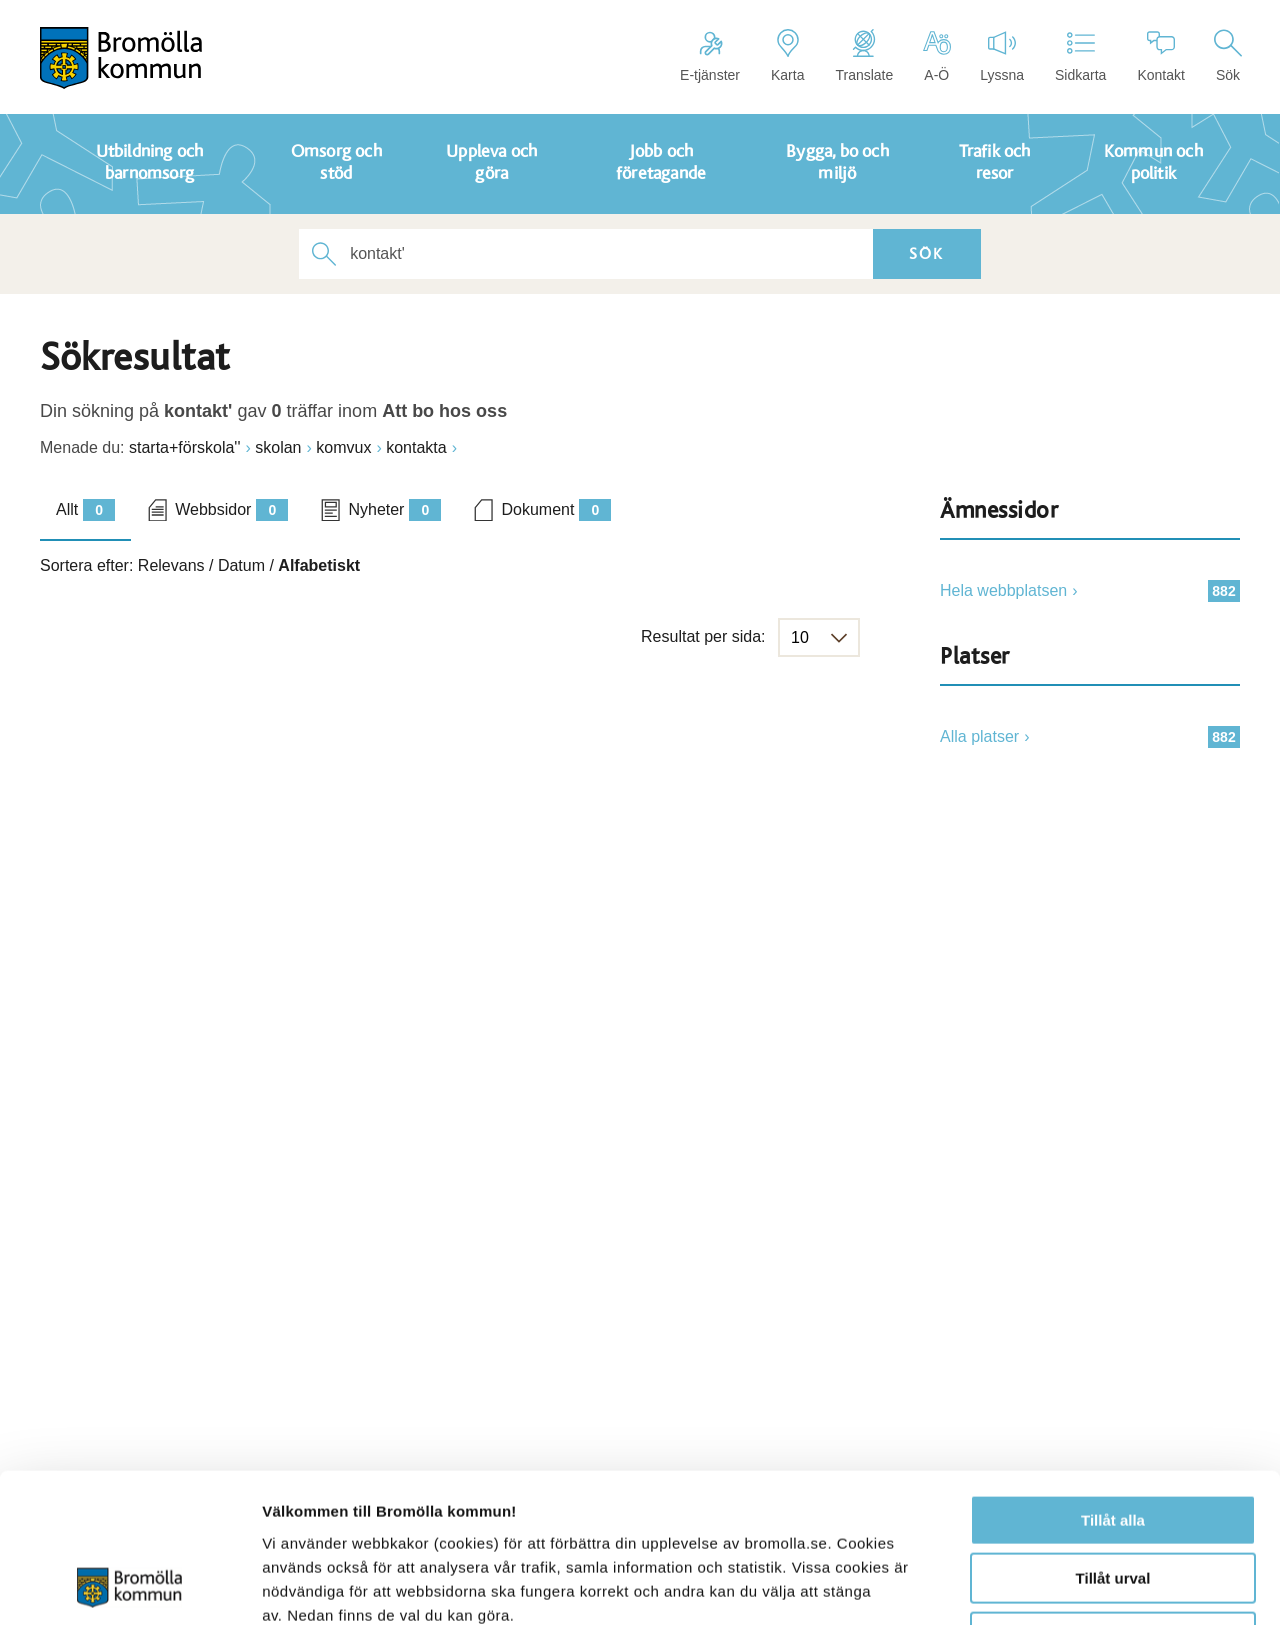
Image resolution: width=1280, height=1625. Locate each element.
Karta (787, 56)
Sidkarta (1080, 56)
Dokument (556, 510)
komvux (343, 447)
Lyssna (1002, 56)
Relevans (171, 565)
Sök (1228, 56)
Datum (241, 565)
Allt (85, 510)
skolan (278, 447)
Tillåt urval (1113, 1439)
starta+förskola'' (185, 447)
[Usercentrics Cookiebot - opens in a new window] (129, 1586)
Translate (864, 56)
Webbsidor (231, 510)
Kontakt (1160, 56)
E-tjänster (710, 56)
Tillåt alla (1113, 1380)
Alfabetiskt (319, 565)
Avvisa (1113, 1497)
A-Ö (936, 56)
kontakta (416, 447)
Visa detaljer (1086, 1585)
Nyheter (394, 510)
